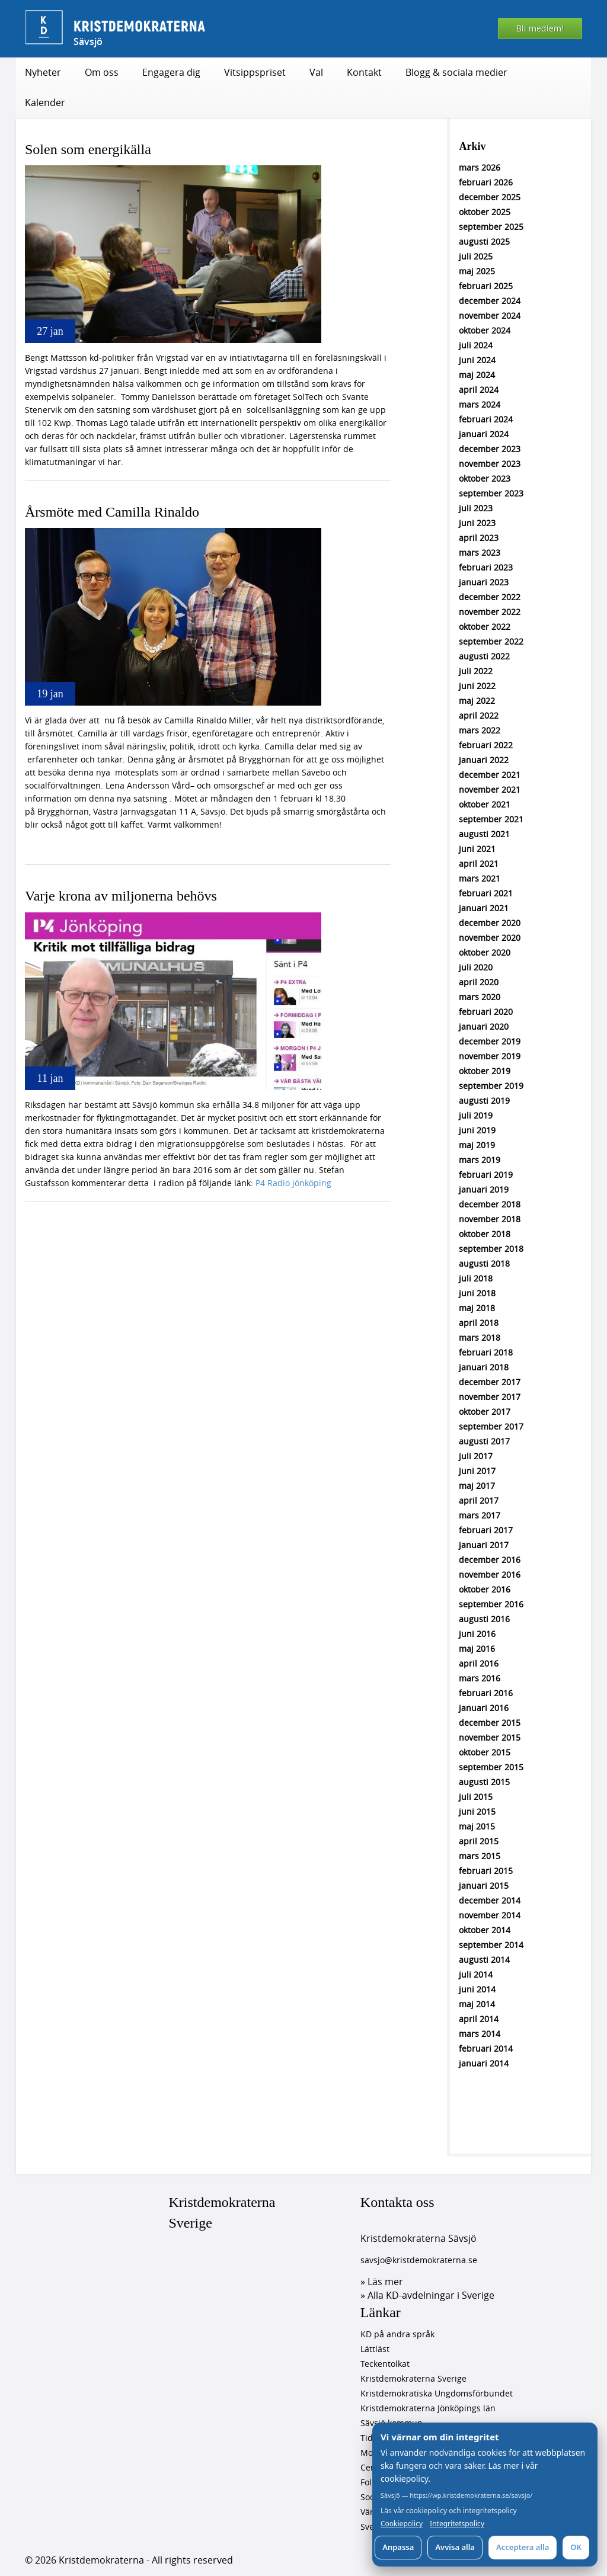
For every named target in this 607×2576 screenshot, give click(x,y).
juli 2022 (476, 671)
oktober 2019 (484, 1070)
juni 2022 (477, 685)
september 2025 (491, 226)
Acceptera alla (522, 2547)
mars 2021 (479, 878)
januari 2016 (484, 1707)
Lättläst (374, 2348)
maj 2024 (477, 374)
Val (316, 72)
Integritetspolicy (457, 2524)
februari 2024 (486, 419)
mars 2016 (479, 1678)
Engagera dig (171, 72)
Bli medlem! (540, 28)
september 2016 (491, 1604)
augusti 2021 (484, 833)
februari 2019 (486, 1174)
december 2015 (489, 1722)
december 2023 (489, 448)
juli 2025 (476, 256)
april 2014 (479, 2018)
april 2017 (479, 1500)
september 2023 (491, 493)
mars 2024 (479, 404)
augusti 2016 (484, 1618)
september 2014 (491, 1944)
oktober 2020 (484, 952)
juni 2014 (477, 1989)
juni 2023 (477, 522)
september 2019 (491, 1085)
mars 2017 (479, 1515)
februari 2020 (486, 1011)
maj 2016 (477, 1648)
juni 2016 (477, 1633)
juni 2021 (477, 848)
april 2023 (479, 537)
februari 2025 (486, 285)
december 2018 (489, 1204)
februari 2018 (486, 1352)
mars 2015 (479, 1855)
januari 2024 (484, 434)
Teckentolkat (385, 2363)
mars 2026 (479, 167)
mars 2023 (479, 552)
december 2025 (489, 197)
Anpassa (398, 2547)
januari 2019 (484, 1189)
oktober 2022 (484, 626)
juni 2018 (477, 1293)
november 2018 (489, 1219)
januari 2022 (484, 759)
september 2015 (491, 1767)
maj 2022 (477, 700)
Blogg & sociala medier (456, 72)
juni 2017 (477, 1470)
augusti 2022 (484, 656)
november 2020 (489, 937)
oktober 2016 (484, 1589)
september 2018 (491, 1248)
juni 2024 (477, 359)
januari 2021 (484, 907)
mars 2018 (479, 1337)
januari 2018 (484, 1367)
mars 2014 (479, 2033)
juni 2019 (477, 1130)
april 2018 (479, 1322)
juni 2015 (477, 1811)
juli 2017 (476, 1456)
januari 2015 (484, 1885)
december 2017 (489, 1381)
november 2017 (489, 1396)
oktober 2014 (484, 1929)
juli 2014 (476, 1974)
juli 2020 (476, 967)
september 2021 (491, 819)
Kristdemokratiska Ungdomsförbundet (436, 2393)
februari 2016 (486, 1693)
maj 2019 (477, 1144)
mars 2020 (479, 996)
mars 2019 (479, 1159)
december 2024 (489, 300)
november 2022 (489, 611)
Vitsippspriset (255, 72)
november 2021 (489, 789)
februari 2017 (486, 1530)
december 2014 (489, 1900)
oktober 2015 (484, 1752)
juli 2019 (476, 1115)
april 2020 (479, 982)
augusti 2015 (484, 1781)
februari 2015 (486, 1870)
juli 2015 (476, 1796)
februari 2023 (486, 567)
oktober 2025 (484, 211)
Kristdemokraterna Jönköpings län (428, 2408)
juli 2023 (476, 508)
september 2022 (491, 641)
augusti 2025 (484, 241)
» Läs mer (381, 2281)
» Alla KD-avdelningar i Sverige (427, 2295)
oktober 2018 (484, 1233)
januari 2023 (484, 582)
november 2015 (489, 1737)
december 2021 (489, 774)
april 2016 (479, 1663)
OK (576, 2547)
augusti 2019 (484, 1100)
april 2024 (479, 389)
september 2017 (491, 1426)
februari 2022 (486, 745)
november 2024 (489, 315)
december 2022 (489, 596)
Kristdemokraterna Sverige (222, 2212)
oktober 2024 (484, 330)
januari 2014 (484, 2063)
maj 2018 (477, 1307)
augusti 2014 (484, 1959)
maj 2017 (477, 1485)
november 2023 (489, 463)
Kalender (45, 102)
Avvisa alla (455, 2547)
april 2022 (479, 715)
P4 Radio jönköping (293, 1182)
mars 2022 (479, 730)
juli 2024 (476, 345)
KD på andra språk (397, 2334)
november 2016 (489, 1574)
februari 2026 (486, 182)
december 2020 (489, 922)
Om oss (102, 72)
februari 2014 (486, 2048)
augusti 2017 (484, 1441)
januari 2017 (484, 1544)
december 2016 (489, 1559)
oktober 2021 (484, 804)
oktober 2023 (484, 478)
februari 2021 (486, 893)
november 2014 (489, 1915)
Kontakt (364, 72)
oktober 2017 (484, 1411)
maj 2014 (477, 2004)
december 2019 (489, 1041)
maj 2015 (477, 1826)
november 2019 (489, 1056)
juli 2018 (476, 1278)
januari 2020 (484, 1026)
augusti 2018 (484, 1263)
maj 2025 (477, 271)
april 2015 (479, 1841)
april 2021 (479, 863)
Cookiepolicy (402, 2524)
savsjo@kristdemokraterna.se (418, 2260)
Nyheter (43, 72)
